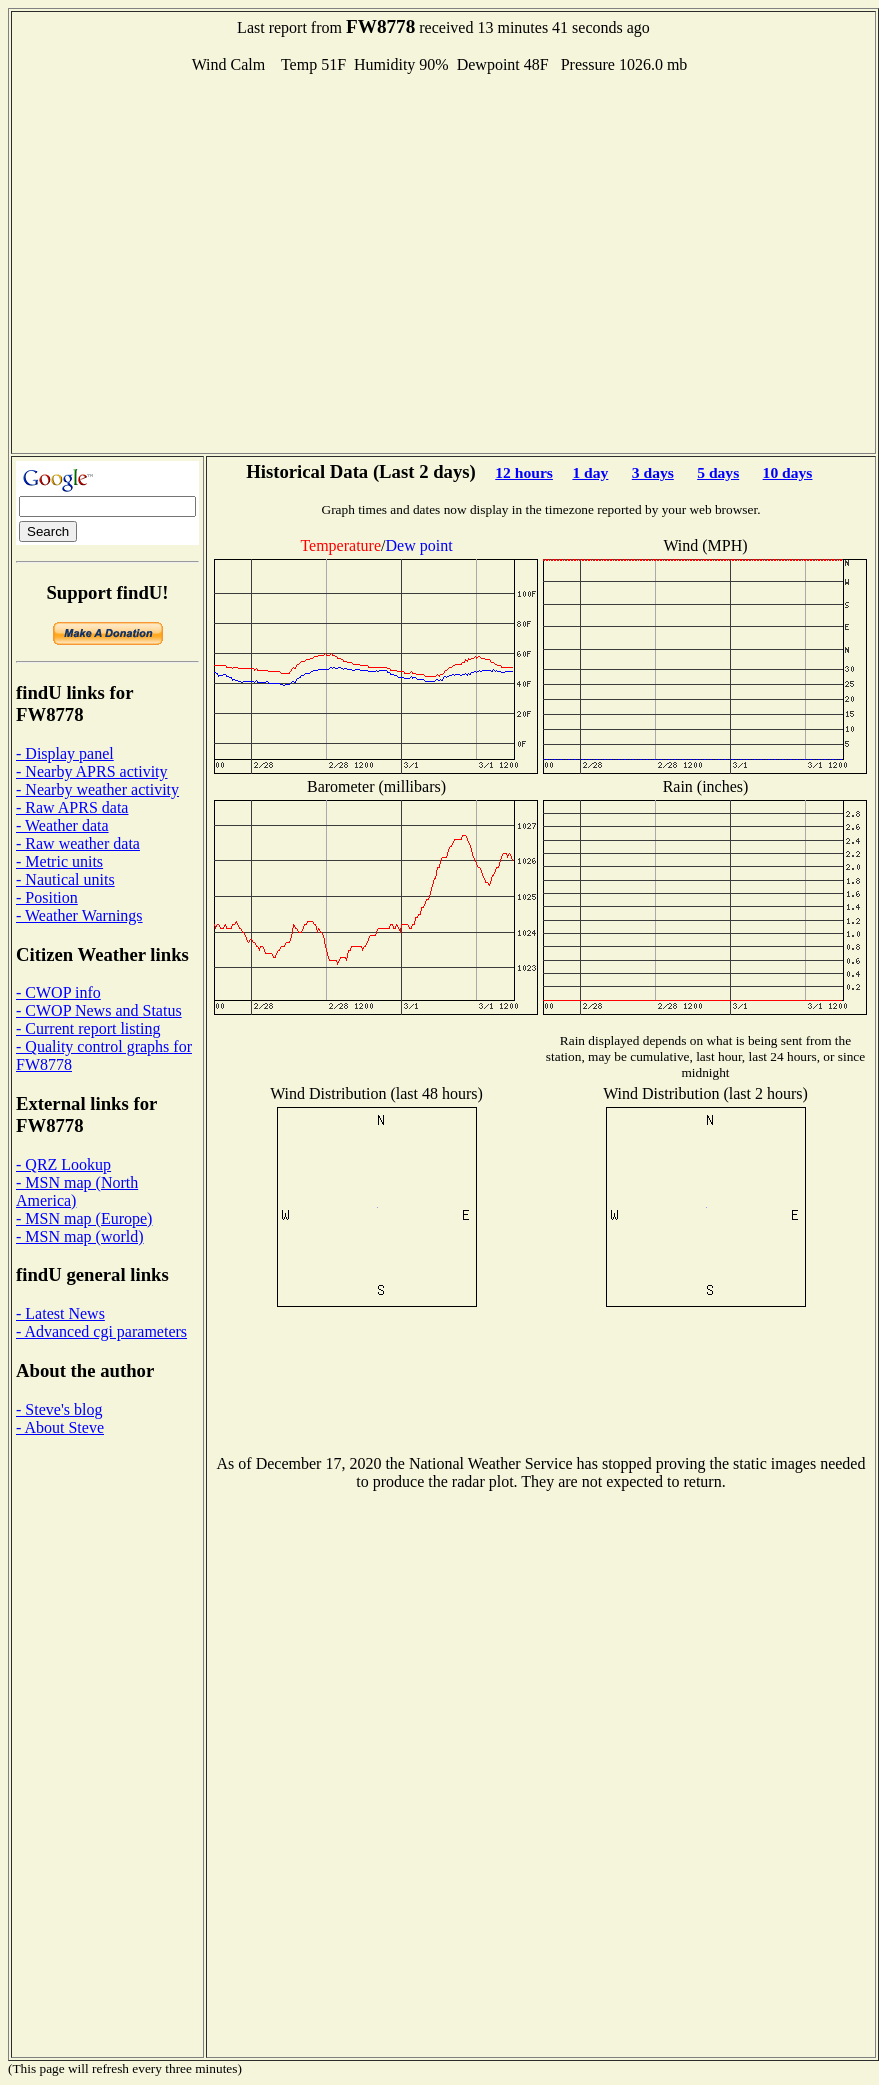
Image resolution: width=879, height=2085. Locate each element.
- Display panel (65, 753)
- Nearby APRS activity (92, 771)
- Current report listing (88, 1028)
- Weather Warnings (79, 915)
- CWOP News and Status (99, 1010)
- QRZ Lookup (63, 1164)
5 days (718, 472)
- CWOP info (58, 992)
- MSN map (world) (80, 1236)
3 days (653, 472)
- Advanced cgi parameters (101, 1331)
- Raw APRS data (72, 807)
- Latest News (60, 1313)
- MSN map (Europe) (84, 1218)
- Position (47, 897)
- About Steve (60, 1427)
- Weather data (62, 825)
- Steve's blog (59, 1409)
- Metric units (59, 861)
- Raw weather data (78, 843)
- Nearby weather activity (97, 789)
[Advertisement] (187, 261)
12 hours (524, 472)
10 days (788, 472)
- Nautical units (65, 879)
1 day (590, 472)
